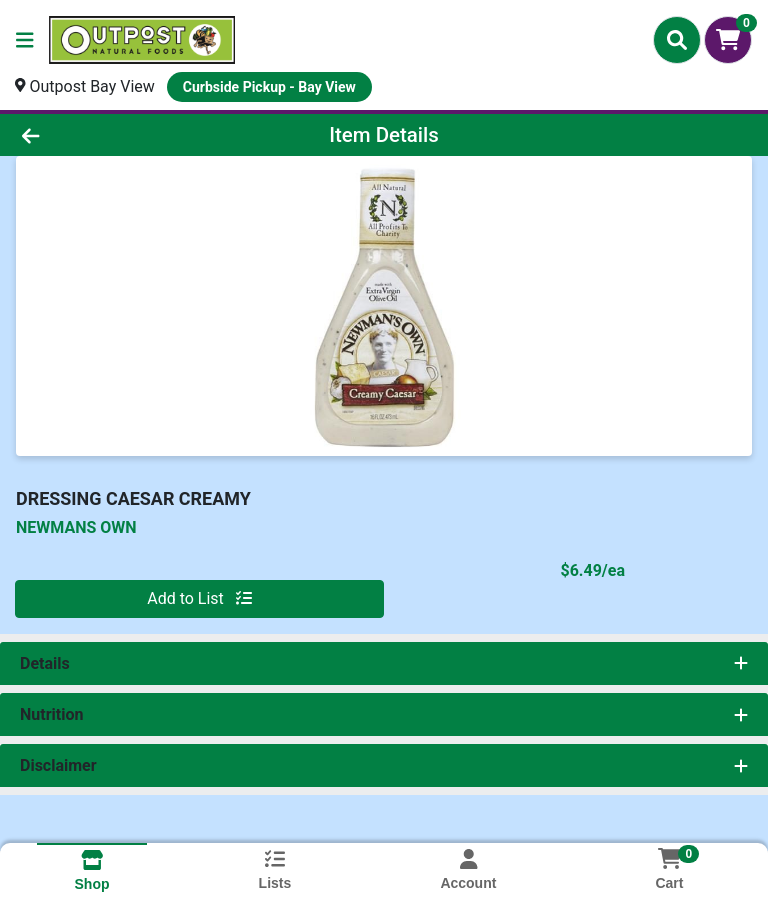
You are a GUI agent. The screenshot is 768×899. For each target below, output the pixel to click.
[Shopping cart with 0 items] (728, 40)
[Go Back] (108, 135)
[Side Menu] (25, 40)
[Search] (677, 40)
